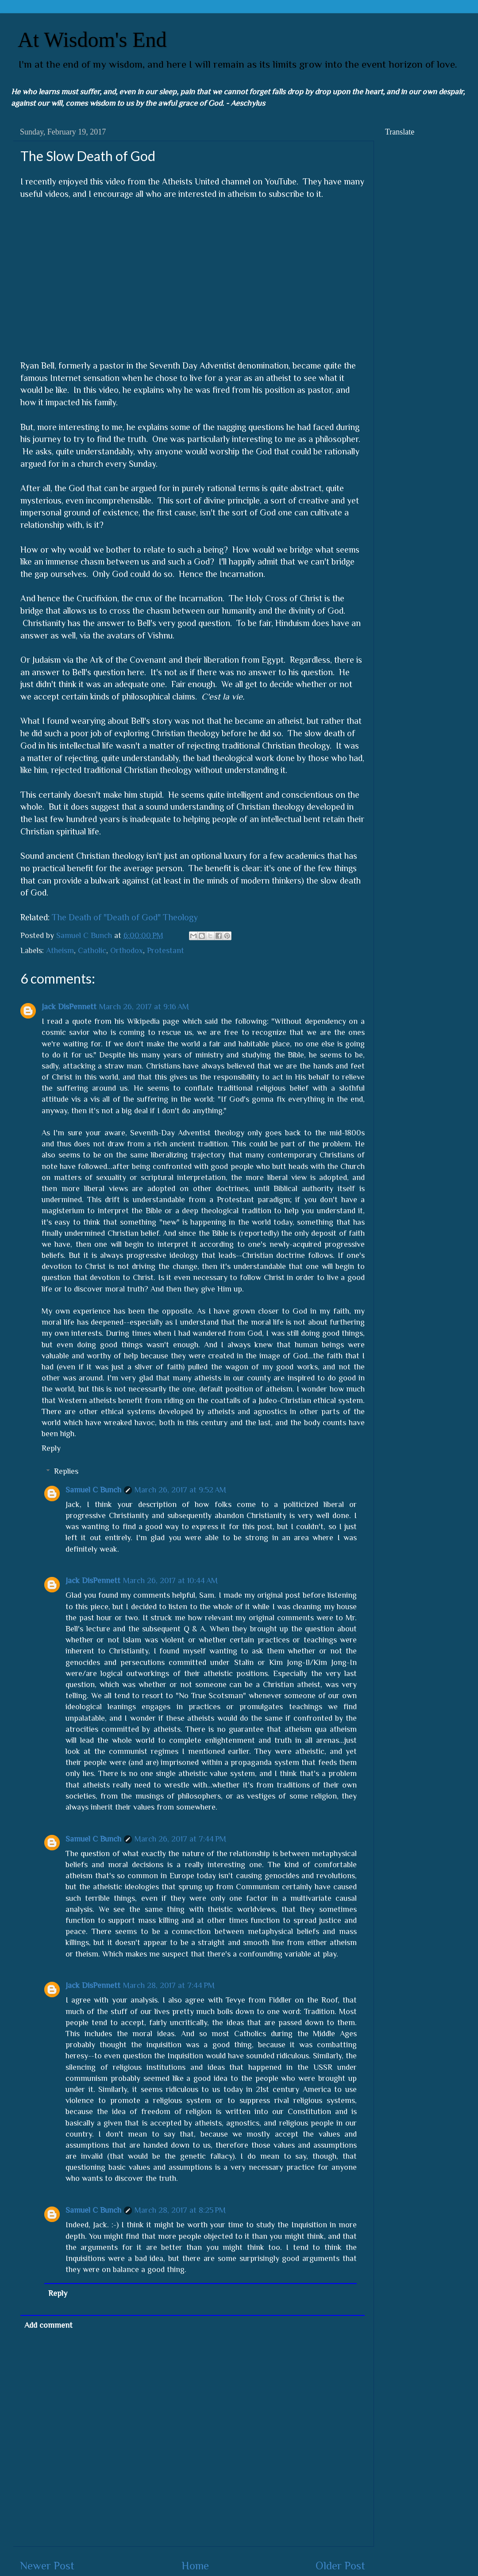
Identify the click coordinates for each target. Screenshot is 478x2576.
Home (195, 2565)
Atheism (60, 950)
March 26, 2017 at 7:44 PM (180, 1838)
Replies (66, 1471)
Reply (51, 1448)
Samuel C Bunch (93, 1489)
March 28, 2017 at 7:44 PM (169, 1985)
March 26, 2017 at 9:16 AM (144, 1006)
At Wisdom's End (92, 39)
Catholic (92, 950)
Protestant (165, 950)
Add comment (48, 2325)
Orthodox (126, 950)
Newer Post (47, 2565)
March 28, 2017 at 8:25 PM (180, 2210)
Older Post (340, 2565)
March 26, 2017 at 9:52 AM (180, 1489)
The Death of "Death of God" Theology (125, 917)
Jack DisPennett (69, 1006)
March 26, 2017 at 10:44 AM (170, 1580)
